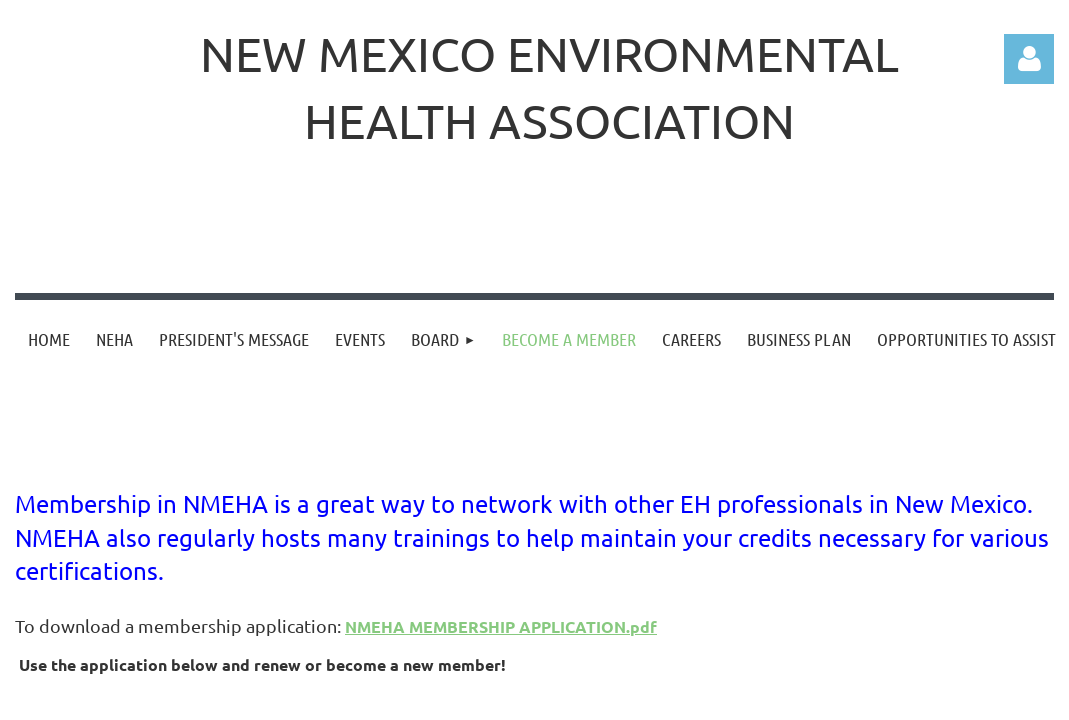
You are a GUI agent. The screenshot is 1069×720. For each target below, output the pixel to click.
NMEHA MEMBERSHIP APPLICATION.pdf (501, 626)
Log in (1029, 59)
